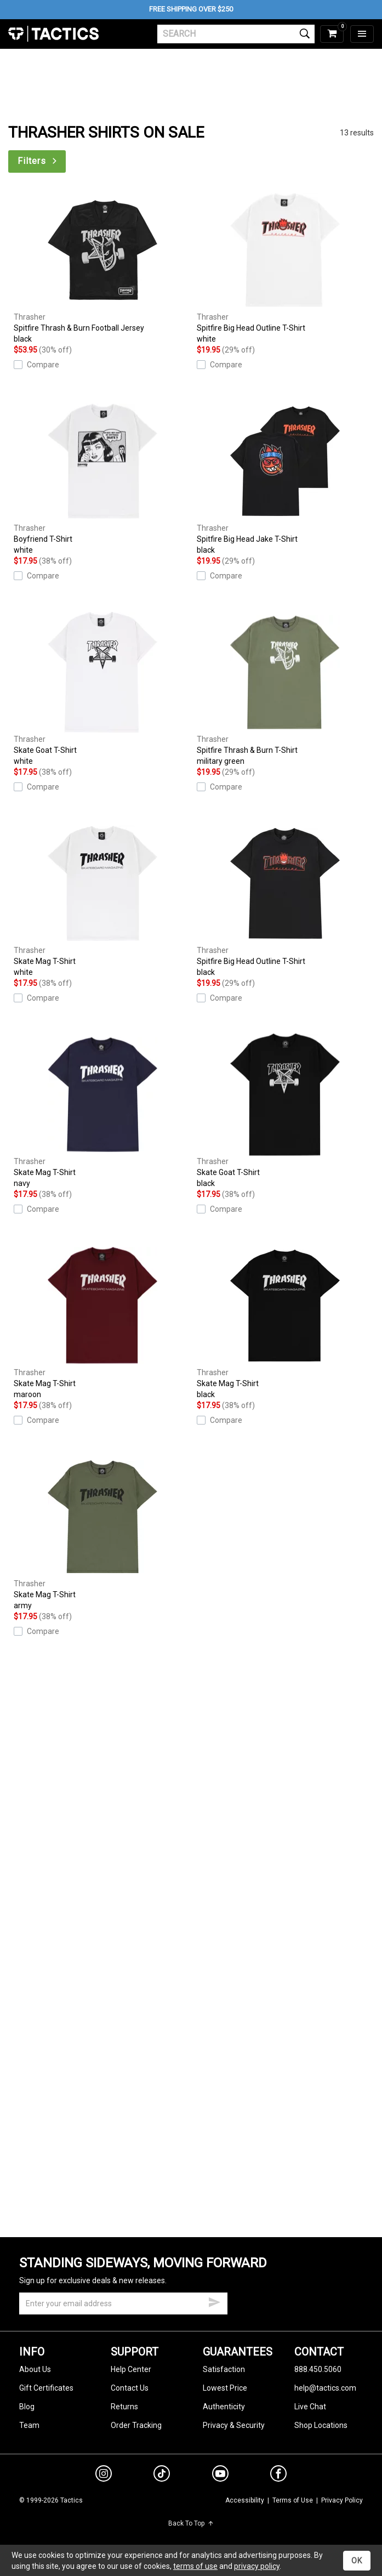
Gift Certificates (46, 2388)
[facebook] (278, 2475)
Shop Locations (320, 2425)
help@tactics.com (325, 2388)
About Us (35, 2369)
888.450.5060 (317, 2369)
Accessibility (244, 2500)
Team (29, 2425)
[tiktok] (161, 2475)
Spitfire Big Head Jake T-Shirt (285, 477)
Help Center (131, 2369)
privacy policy (257, 2566)
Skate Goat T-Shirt (102, 689)
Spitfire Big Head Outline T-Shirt (285, 266)
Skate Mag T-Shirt (102, 900)
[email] (123, 2303)
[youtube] (220, 2475)
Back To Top (191, 2523)
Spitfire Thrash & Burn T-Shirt (285, 689)
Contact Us (130, 2388)
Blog (27, 2406)
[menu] (362, 34)
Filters (38, 161)
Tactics (53, 34)
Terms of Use (292, 2500)
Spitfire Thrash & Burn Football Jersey (102, 266)
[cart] (332, 34)
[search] (236, 34)
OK (356, 2560)
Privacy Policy (342, 2500)
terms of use (195, 2566)
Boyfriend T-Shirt (102, 477)
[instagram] (103, 2475)
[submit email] (214, 2300)
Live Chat (310, 2406)
